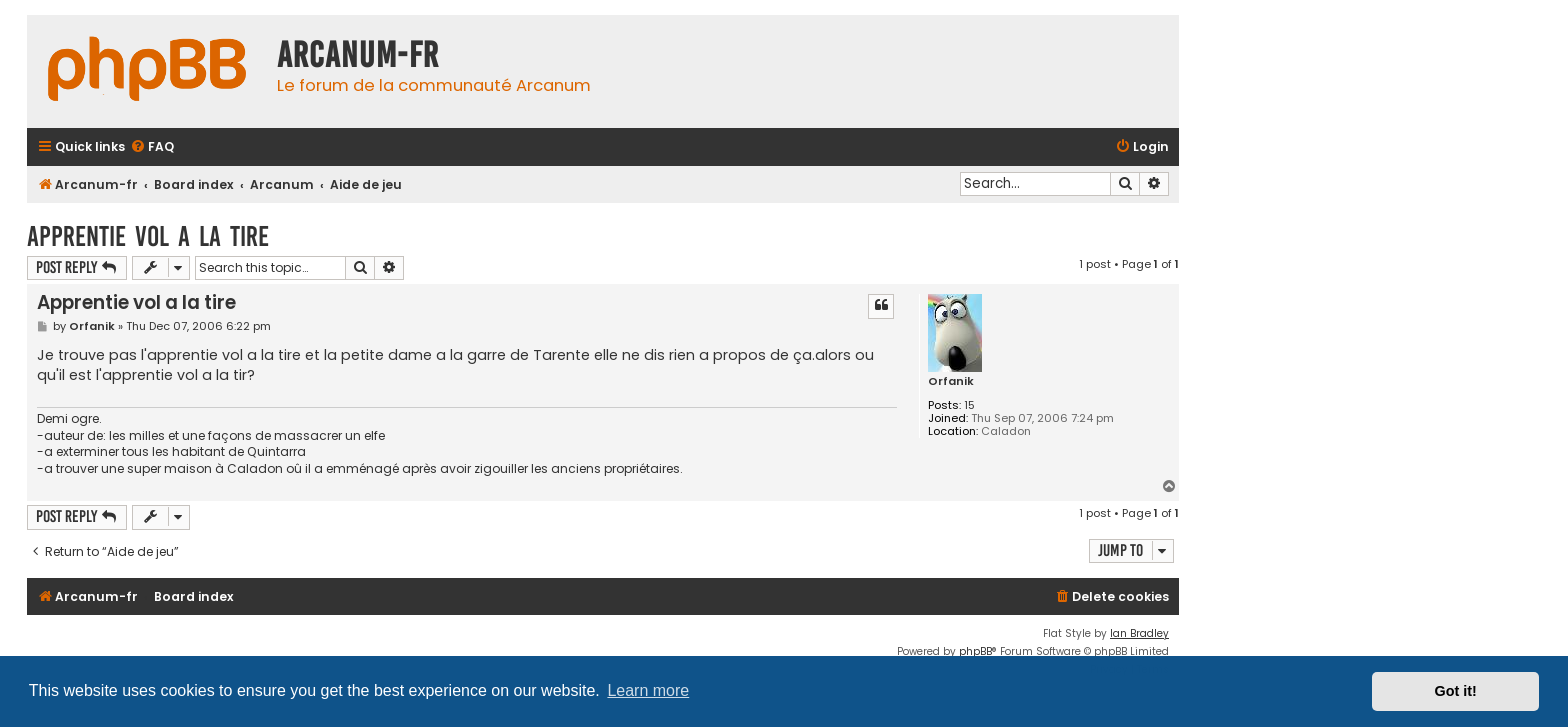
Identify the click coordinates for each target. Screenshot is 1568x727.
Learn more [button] (648, 690)
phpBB (975, 651)
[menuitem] (152, 147)
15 (969, 405)
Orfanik (951, 381)
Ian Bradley (1139, 633)
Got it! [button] (1456, 691)
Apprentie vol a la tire (148, 236)
